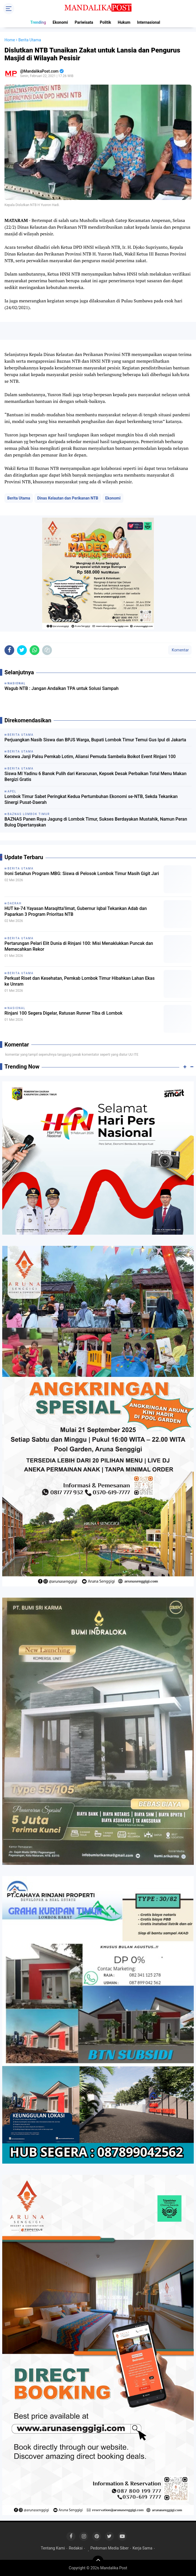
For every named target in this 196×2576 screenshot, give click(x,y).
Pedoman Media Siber (109, 2548)
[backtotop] (98, 2561)
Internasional (148, 22)
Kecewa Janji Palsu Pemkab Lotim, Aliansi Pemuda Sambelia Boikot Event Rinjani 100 (90, 756)
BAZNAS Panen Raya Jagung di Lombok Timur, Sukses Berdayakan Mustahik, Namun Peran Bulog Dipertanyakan (95, 822)
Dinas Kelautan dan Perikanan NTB (67, 498)
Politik (105, 22)
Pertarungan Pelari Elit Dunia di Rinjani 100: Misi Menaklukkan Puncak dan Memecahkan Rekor (78, 946)
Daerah (15, 903)
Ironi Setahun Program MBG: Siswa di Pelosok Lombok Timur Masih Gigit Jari (81, 873)
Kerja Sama (142, 2548)
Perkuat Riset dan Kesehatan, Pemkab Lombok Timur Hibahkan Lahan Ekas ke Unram (79, 981)
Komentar (180, 650)
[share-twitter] (22, 650)
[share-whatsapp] (34, 650)
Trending (38, 22)
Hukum (124, 22)
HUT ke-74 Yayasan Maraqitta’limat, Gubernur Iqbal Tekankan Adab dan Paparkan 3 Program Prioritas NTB (75, 911)
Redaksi (75, 2548)
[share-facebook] (9, 650)
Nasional (16, 1008)
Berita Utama (18, 498)
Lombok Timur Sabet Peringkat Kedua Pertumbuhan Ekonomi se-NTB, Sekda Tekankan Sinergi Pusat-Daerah (91, 799)
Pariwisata (84, 22)
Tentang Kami (53, 2548)
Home (9, 40)
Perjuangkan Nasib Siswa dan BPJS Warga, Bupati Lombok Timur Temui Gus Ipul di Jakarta (95, 739)
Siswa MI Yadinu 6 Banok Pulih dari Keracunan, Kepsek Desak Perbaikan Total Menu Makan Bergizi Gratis (95, 776)
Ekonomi (60, 22)
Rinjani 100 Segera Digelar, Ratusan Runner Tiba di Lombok (63, 1013)
